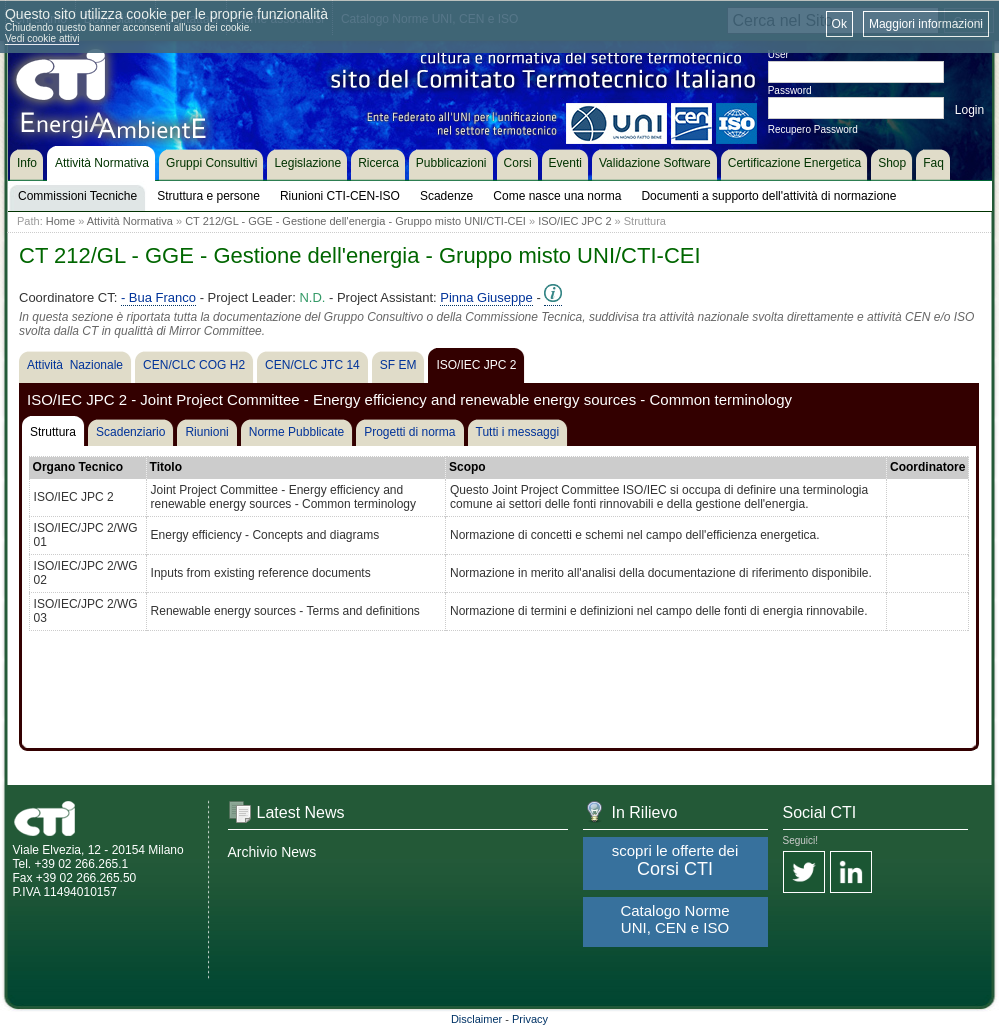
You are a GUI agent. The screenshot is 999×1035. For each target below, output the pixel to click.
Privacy (530, 1019)
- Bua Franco (158, 297)
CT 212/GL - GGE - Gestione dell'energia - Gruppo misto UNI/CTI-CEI (355, 221)
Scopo (467, 467)
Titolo (166, 467)
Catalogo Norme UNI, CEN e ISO (674, 919)
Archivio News (272, 852)
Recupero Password (813, 129)
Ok (839, 24)
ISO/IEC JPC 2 (574, 221)
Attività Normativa (130, 221)
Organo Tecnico (78, 467)
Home (60, 221)
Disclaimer (476, 1019)
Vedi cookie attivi (42, 38)
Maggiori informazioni (926, 24)
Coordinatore (927, 467)
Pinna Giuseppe (486, 297)
